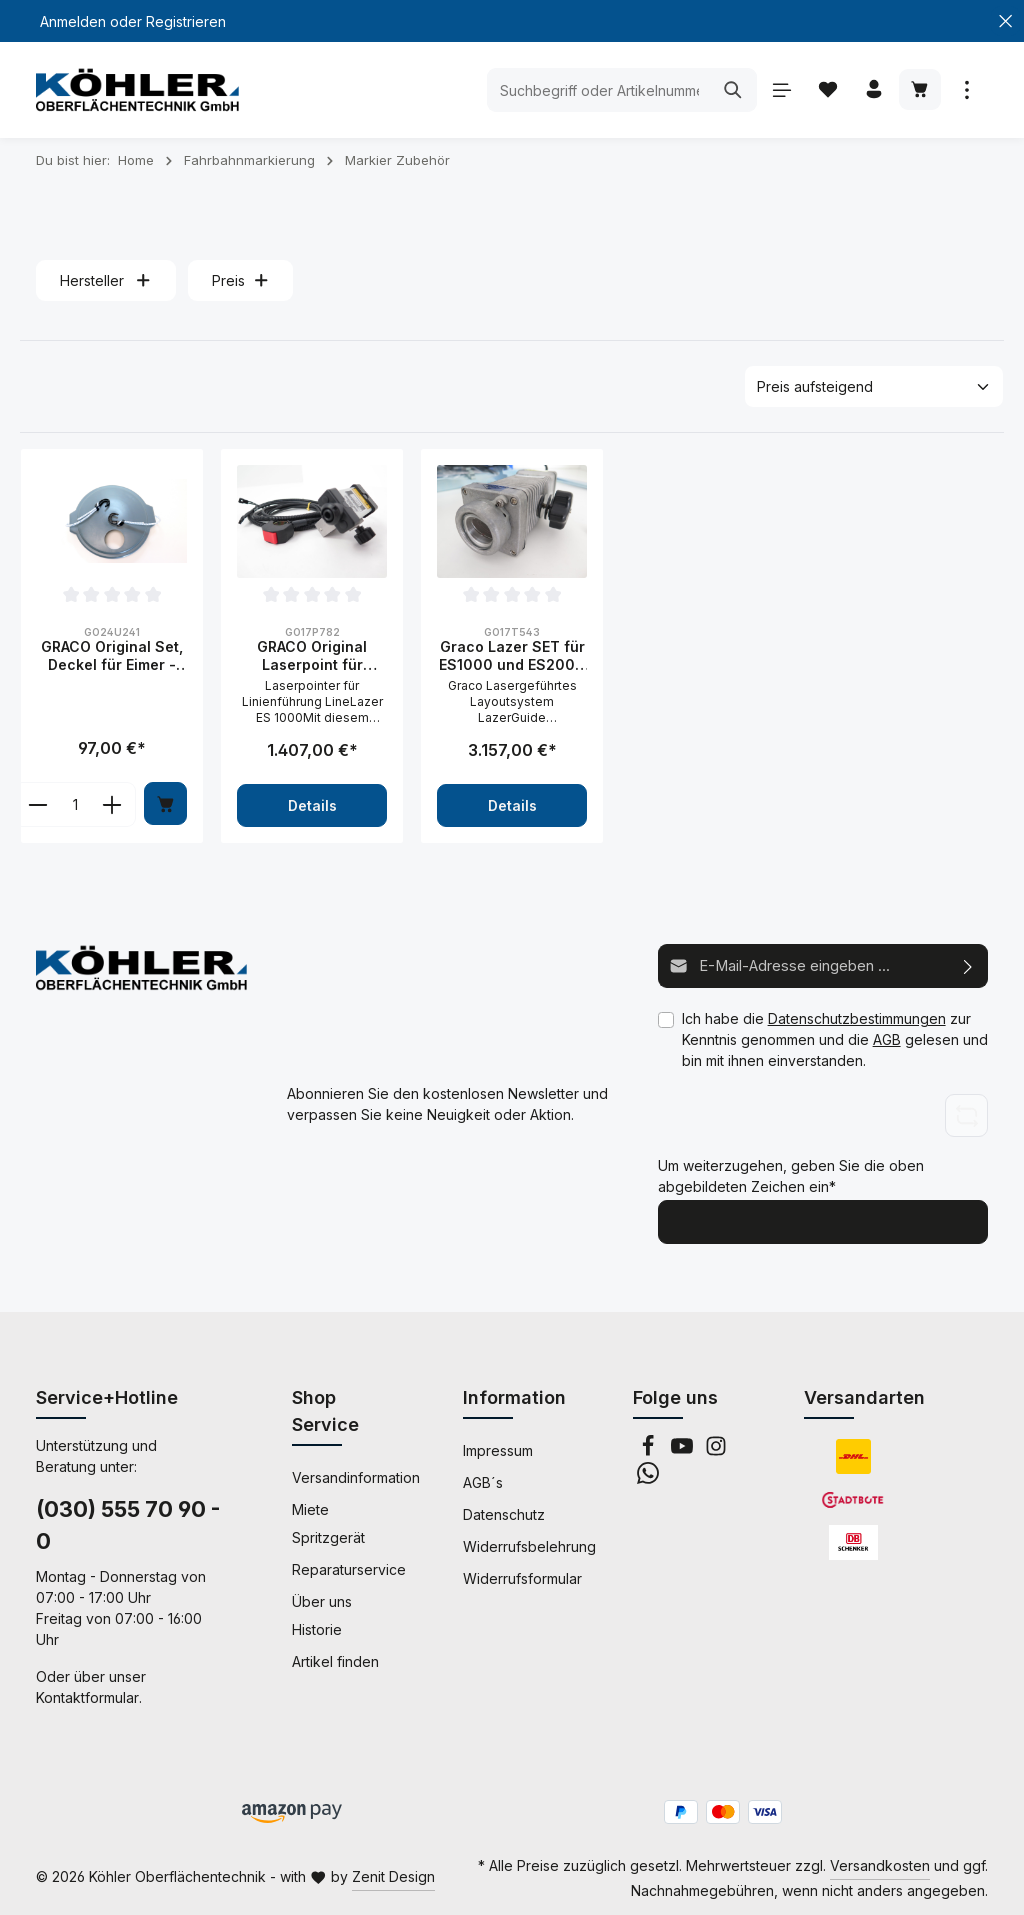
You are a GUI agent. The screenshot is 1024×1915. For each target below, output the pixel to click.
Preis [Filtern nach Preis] (241, 280)
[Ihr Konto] (872, 90)
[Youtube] (684, 1449)
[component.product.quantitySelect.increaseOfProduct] (112, 804)
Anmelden (73, 21)
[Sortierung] (874, 386)
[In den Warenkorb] (165, 803)
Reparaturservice (349, 1567)
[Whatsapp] (648, 1476)
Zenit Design (393, 1874)
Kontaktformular (87, 1695)
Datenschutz (504, 1512)
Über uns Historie (322, 1613)
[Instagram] (716, 1449)
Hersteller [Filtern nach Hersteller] (106, 280)
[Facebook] (650, 1449)
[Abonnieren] (968, 965)
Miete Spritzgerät (328, 1521)
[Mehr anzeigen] (966, 90)
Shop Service (325, 1409)
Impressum (498, 1448)
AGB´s (483, 1480)
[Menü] (778, 90)
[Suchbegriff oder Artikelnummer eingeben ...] (595, 90)
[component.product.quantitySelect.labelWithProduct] (75, 804)
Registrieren (186, 21)
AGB (887, 1038)
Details (312, 805)
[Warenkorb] (919, 90)
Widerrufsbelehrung (529, 1544)
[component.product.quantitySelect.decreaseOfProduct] (37, 804)
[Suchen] (729, 90)
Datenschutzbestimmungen (857, 1017)
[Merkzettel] (825, 90)
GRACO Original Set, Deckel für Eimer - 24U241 (112, 655)
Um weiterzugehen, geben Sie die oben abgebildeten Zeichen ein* (791, 1175)
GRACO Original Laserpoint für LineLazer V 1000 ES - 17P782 (312, 655)
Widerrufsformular (522, 1576)
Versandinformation (356, 1475)
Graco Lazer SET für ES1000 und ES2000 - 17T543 (512, 655)
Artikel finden (335, 1659)
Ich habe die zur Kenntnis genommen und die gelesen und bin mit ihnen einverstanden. (835, 1038)
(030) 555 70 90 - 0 (128, 1523)
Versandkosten (880, 1863)
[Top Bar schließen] (1005, 21)
